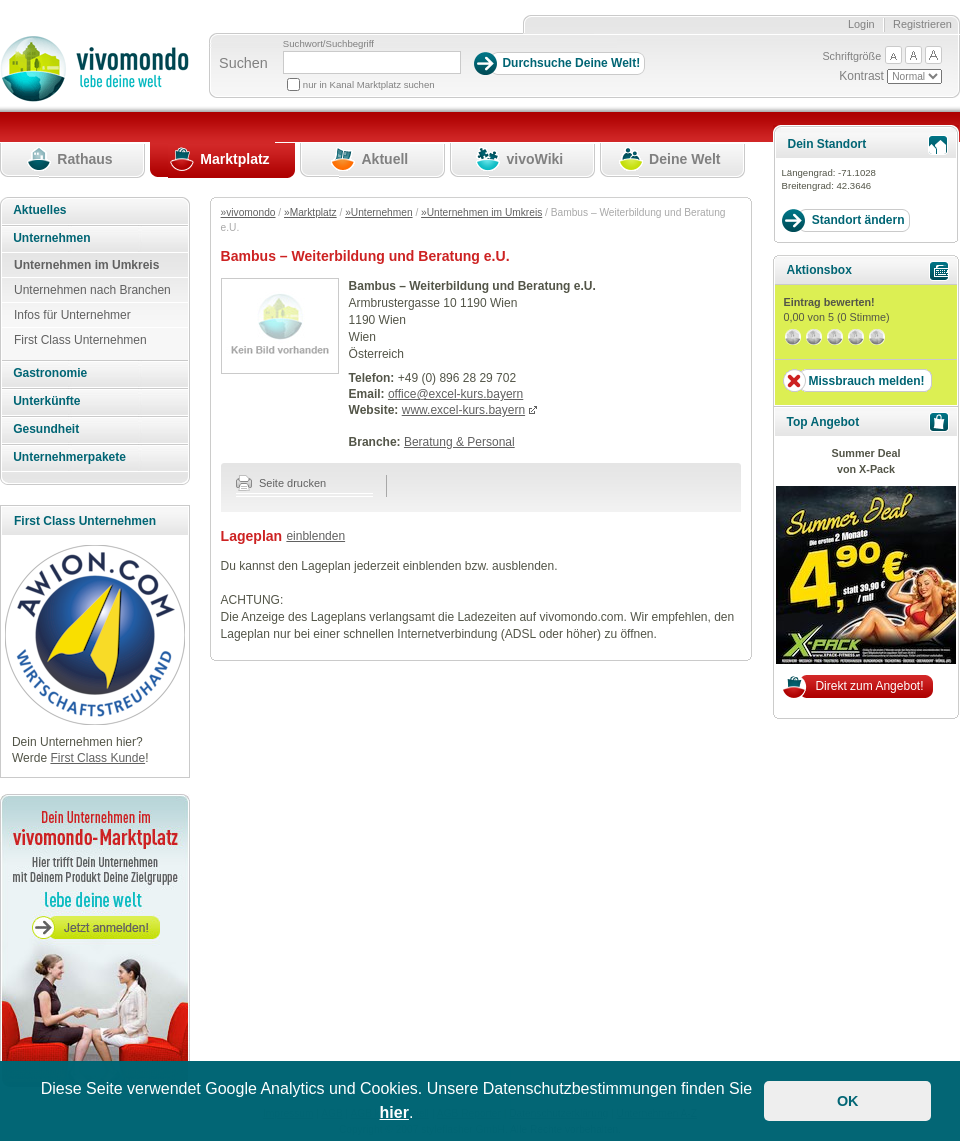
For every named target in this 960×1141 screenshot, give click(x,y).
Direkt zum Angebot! (869, 686)
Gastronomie (50, 373)
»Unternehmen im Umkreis (481, 212)
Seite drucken (281, 483)
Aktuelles (39, 210)
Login (861, 24)
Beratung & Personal (459, 442)
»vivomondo (248, 212)
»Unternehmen (378, 212)
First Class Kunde (97, 758)
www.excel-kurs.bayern (463, 410)
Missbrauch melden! (866, 381)
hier (394, 1112)
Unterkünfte (46, 401)
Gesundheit (46, 429)
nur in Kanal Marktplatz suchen (369, 84)
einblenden (315, 536)
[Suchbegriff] (372, 62)
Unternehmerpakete (69, 457)
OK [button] (848, 1101)
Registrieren (922, 24)
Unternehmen (51, 238)
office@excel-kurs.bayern (455, 394)
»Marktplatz (310, 212)
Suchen (243, 63)
